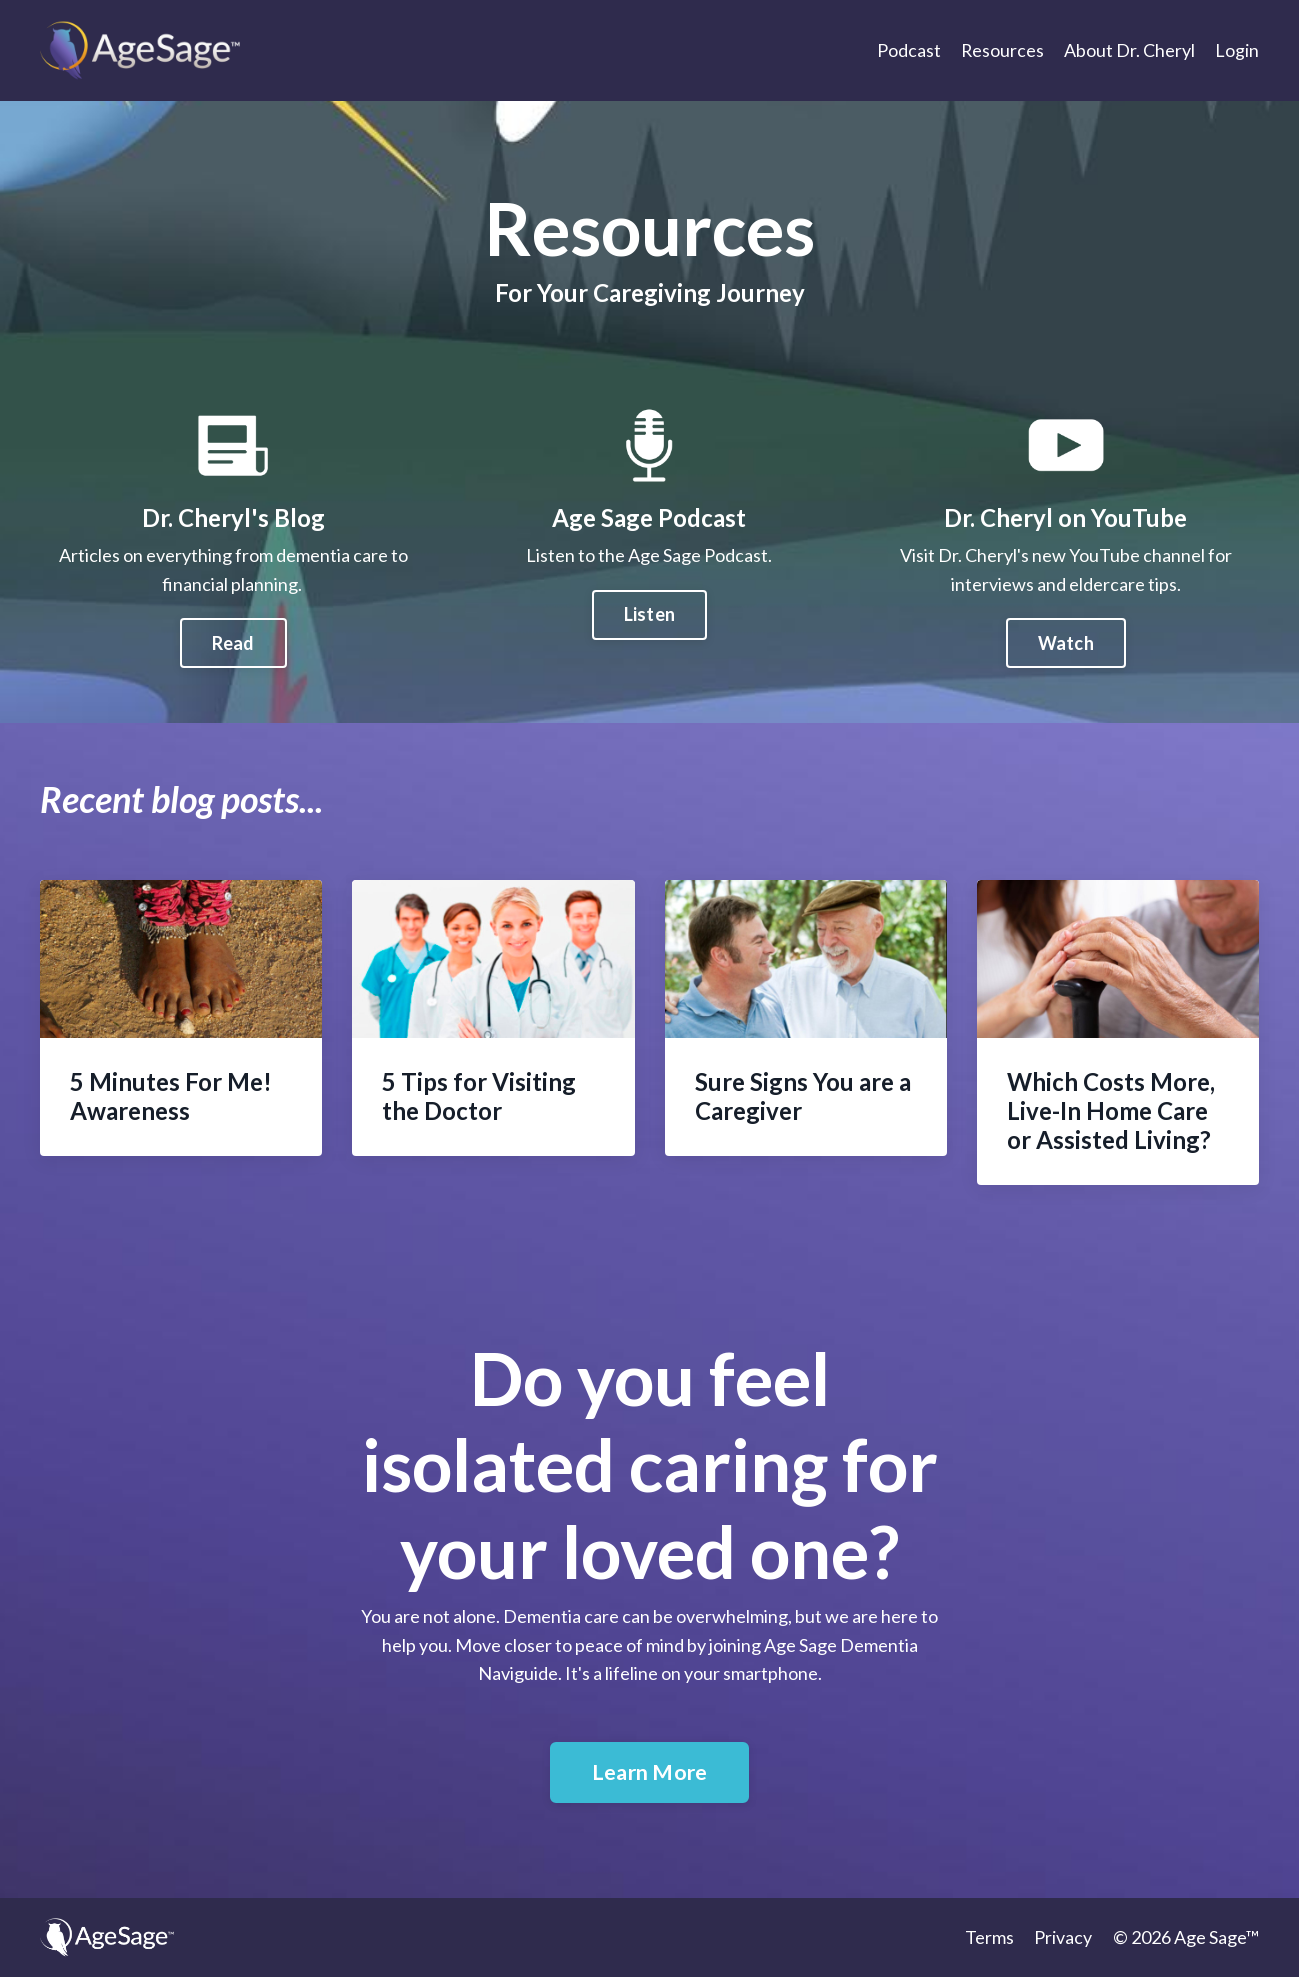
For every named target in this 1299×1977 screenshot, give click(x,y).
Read (136, 643)
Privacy (1064, 1937)
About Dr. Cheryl (1129, 50)
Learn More (650, 1772)
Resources (1002, 50)
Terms (990, 1937)
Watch (1162, 643)
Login (1237, 50)
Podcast (908, 50)
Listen (650, 711)
